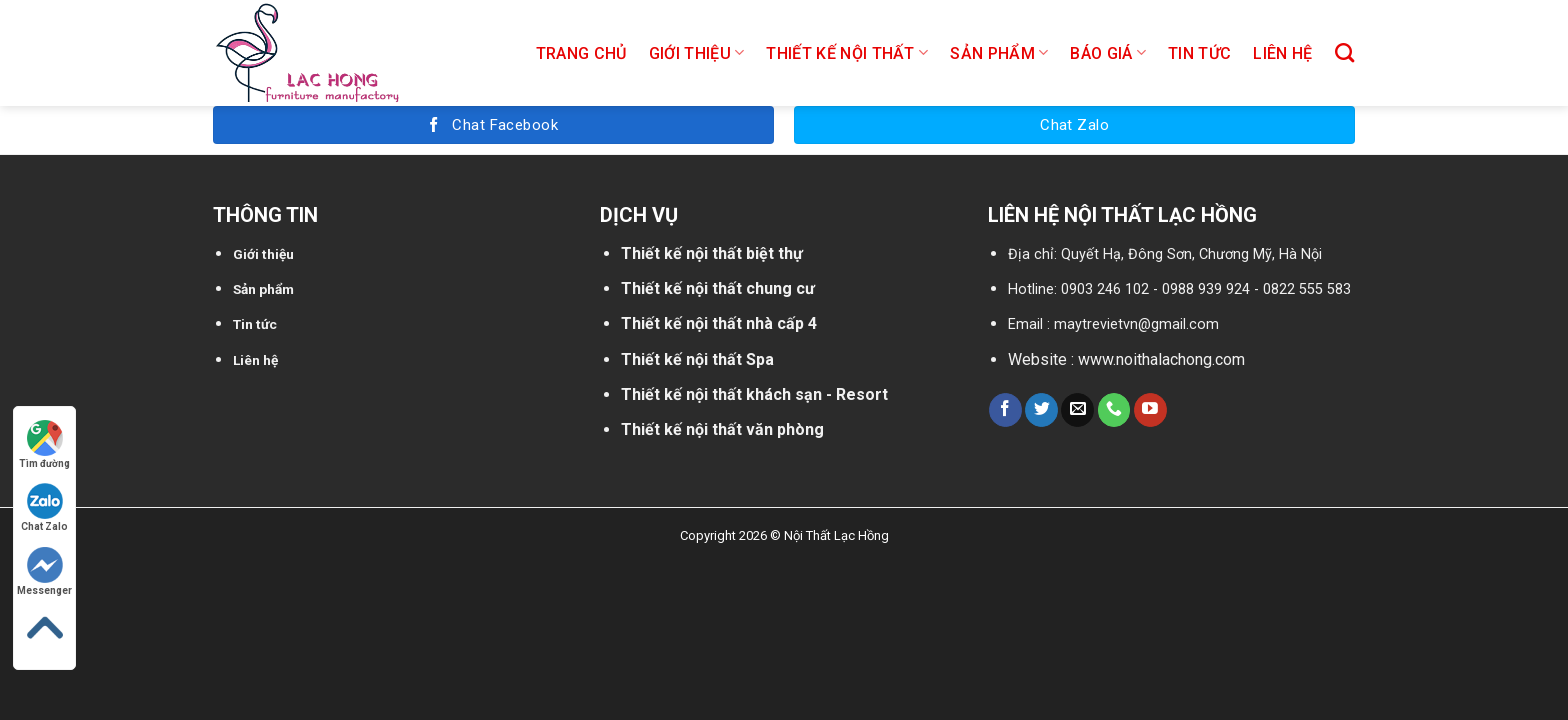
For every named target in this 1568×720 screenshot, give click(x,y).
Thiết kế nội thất (847, 52)
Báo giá (1108, 52)
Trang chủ (581, 53)
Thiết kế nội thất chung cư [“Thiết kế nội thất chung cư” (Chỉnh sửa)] (718, 288)
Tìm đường (44, 444)
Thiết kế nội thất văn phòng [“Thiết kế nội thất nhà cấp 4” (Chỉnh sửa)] (722, 429)
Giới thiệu (697, 52)
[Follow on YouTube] (1150, 410)
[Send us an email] (1077, 410)
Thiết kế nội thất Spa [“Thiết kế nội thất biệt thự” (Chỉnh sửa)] (697, 359)
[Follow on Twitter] (1041, 410)
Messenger (44, 571)
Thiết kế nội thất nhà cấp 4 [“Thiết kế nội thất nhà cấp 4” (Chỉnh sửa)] (719, 323)
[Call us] (1114, 410)
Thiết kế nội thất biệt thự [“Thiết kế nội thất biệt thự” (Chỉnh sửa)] (712, 253)
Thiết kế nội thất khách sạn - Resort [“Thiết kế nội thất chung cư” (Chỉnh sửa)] (754, 394)
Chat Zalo (44, 507)
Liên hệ (1282, 53)
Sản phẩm (999, 52)
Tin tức (1199, 53)
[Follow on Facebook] (1005, 410)
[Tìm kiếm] (1344, 52)
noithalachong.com (1180, 359)
